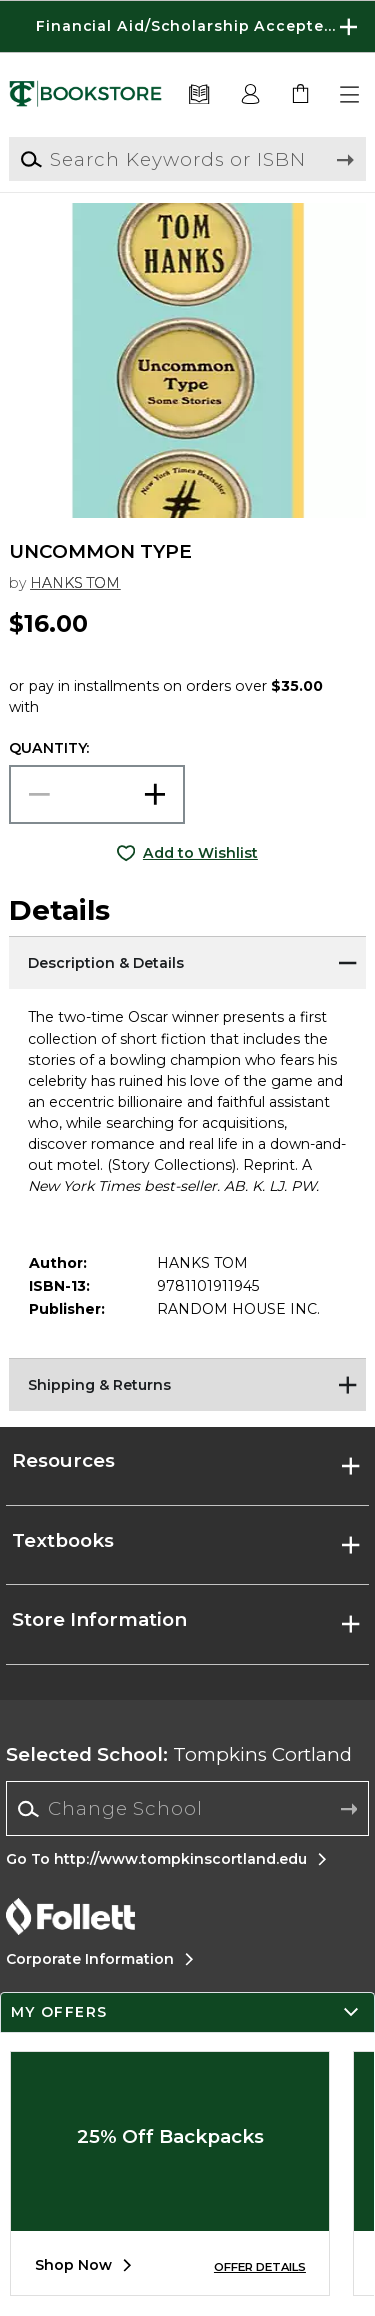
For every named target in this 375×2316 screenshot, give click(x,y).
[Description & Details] (187, 961)
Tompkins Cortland (179, 1754)
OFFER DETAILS (260, 2267)
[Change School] (187, 1808)
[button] (351, 95)
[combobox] (187, 1809)
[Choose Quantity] (97, 794)
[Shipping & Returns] (187, 1383)
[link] (301, 95)
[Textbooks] (199, 95)
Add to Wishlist (200, 853)
